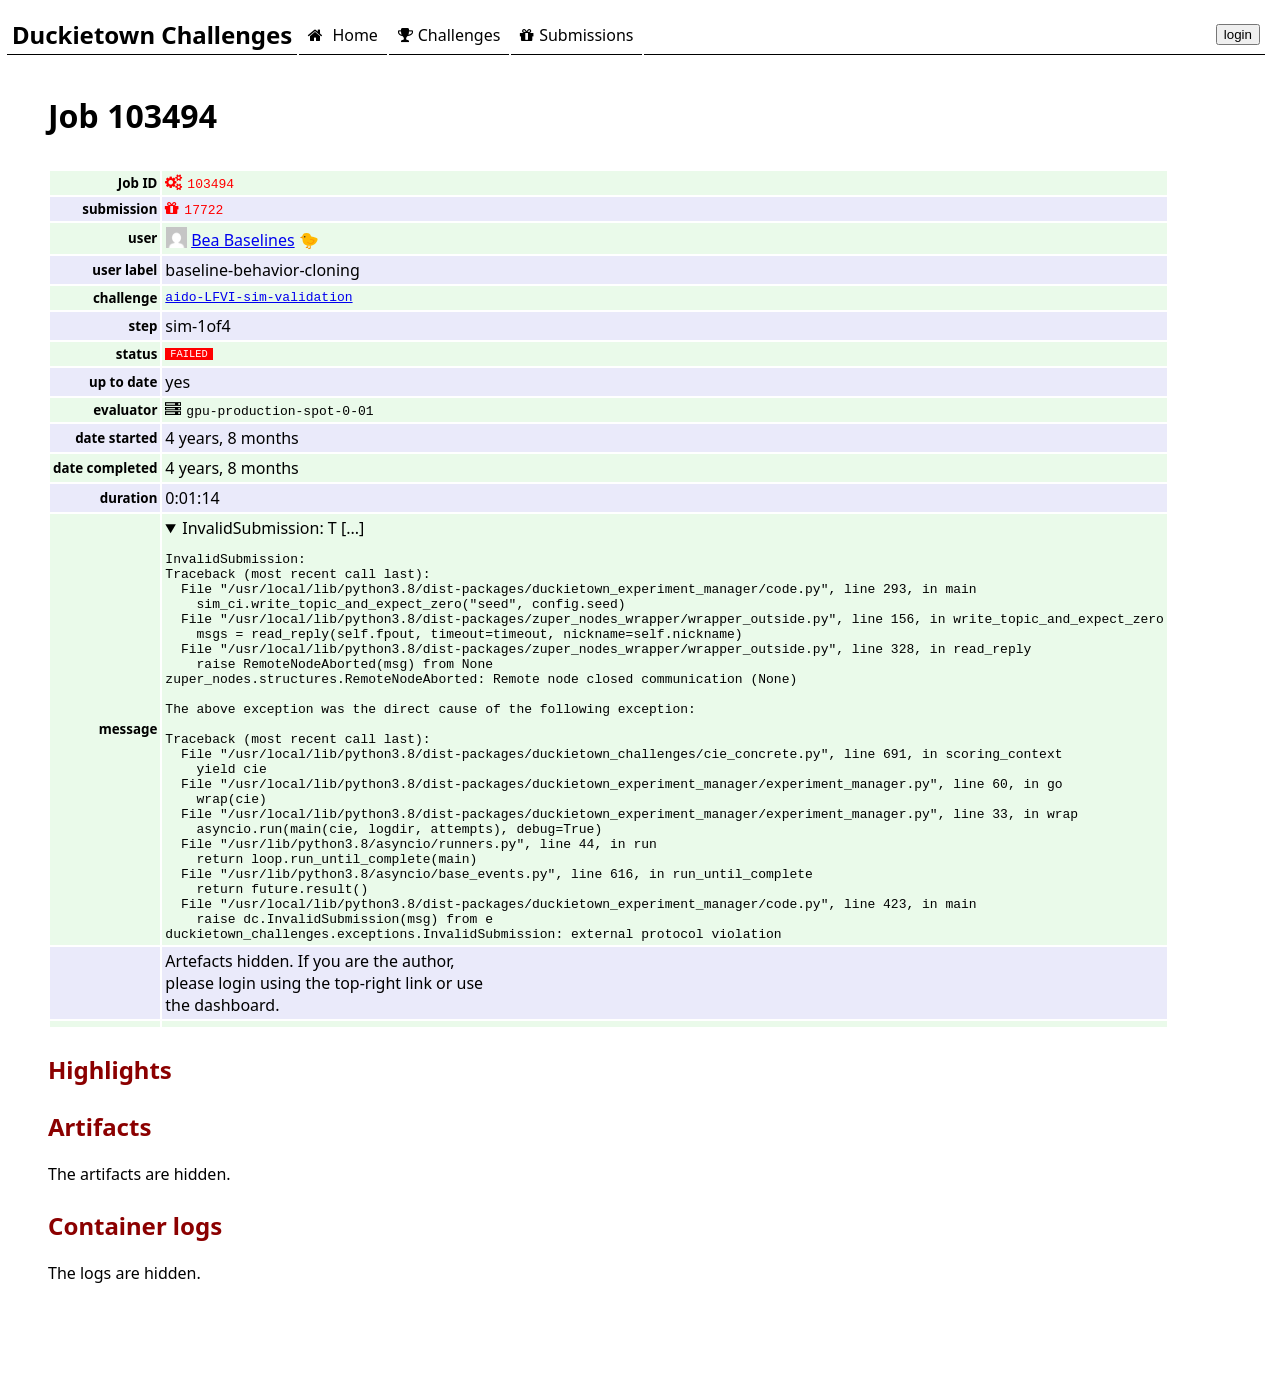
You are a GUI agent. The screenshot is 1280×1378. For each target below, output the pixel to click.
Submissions (576, 35)
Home (342, 35)
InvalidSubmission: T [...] (273, 528)
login (1238, 34)
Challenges (449, 35)
